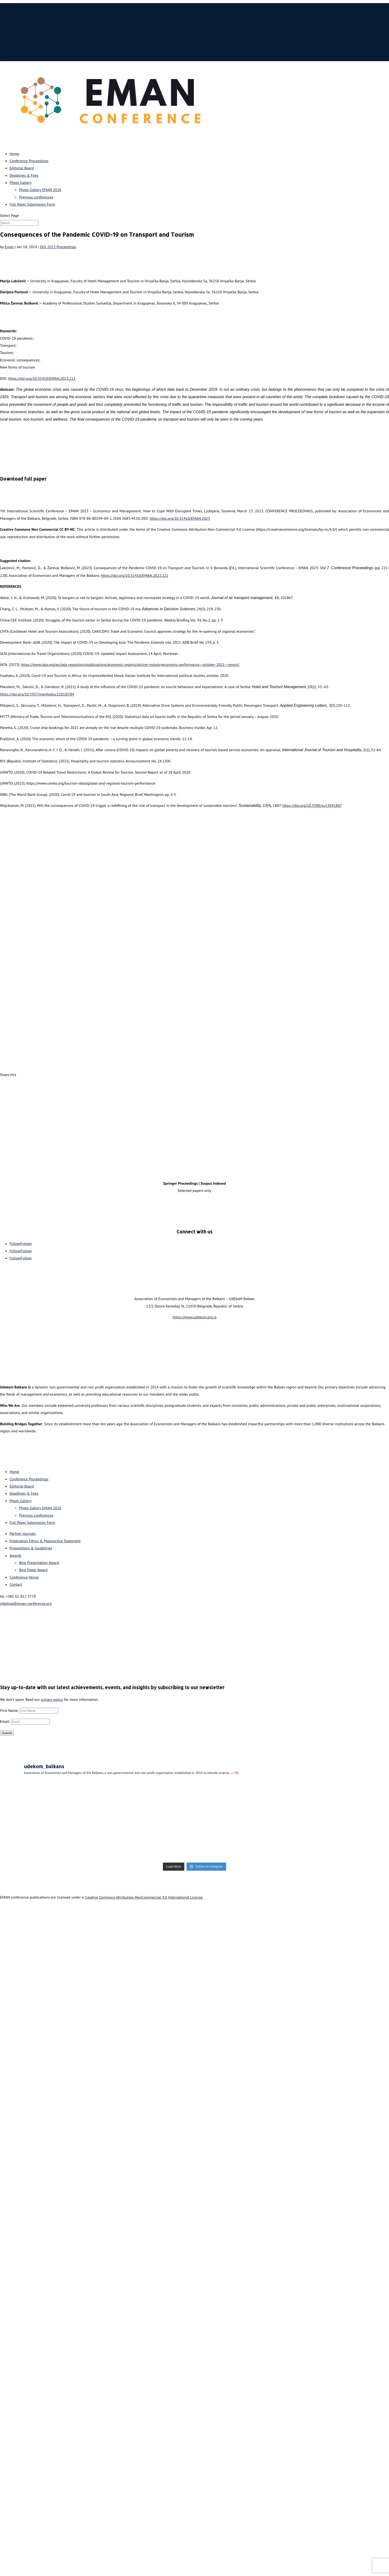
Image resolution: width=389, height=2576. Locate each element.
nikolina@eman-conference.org (26, 1603)
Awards (14, 28)
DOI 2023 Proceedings (58, 246)
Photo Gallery (21, 1500)
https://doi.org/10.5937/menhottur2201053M (37, 694)
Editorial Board (22, 1486)
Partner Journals (20, 7)
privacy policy (52, 1699)
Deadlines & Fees (24, 175)
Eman (9, 246)
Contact (15, 57)
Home (14, 1471)
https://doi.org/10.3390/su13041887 (312, 805)
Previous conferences (36, 197)
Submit (7, 1733)
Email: (5, 1721)
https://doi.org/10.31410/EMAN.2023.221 (42, 378)
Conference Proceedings (29, 1479)
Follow (26, 1243)
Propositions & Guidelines (27, 21)
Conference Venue (21, 50)
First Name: (10, 1710)
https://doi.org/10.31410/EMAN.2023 (179, 518)
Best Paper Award (30, 43)
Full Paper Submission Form (32, 204)
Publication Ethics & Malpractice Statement (38, 14)
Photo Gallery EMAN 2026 (40, 189)
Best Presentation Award (35, 36)
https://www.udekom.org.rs (195, 1317)
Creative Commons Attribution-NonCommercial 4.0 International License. (144, 1897)
